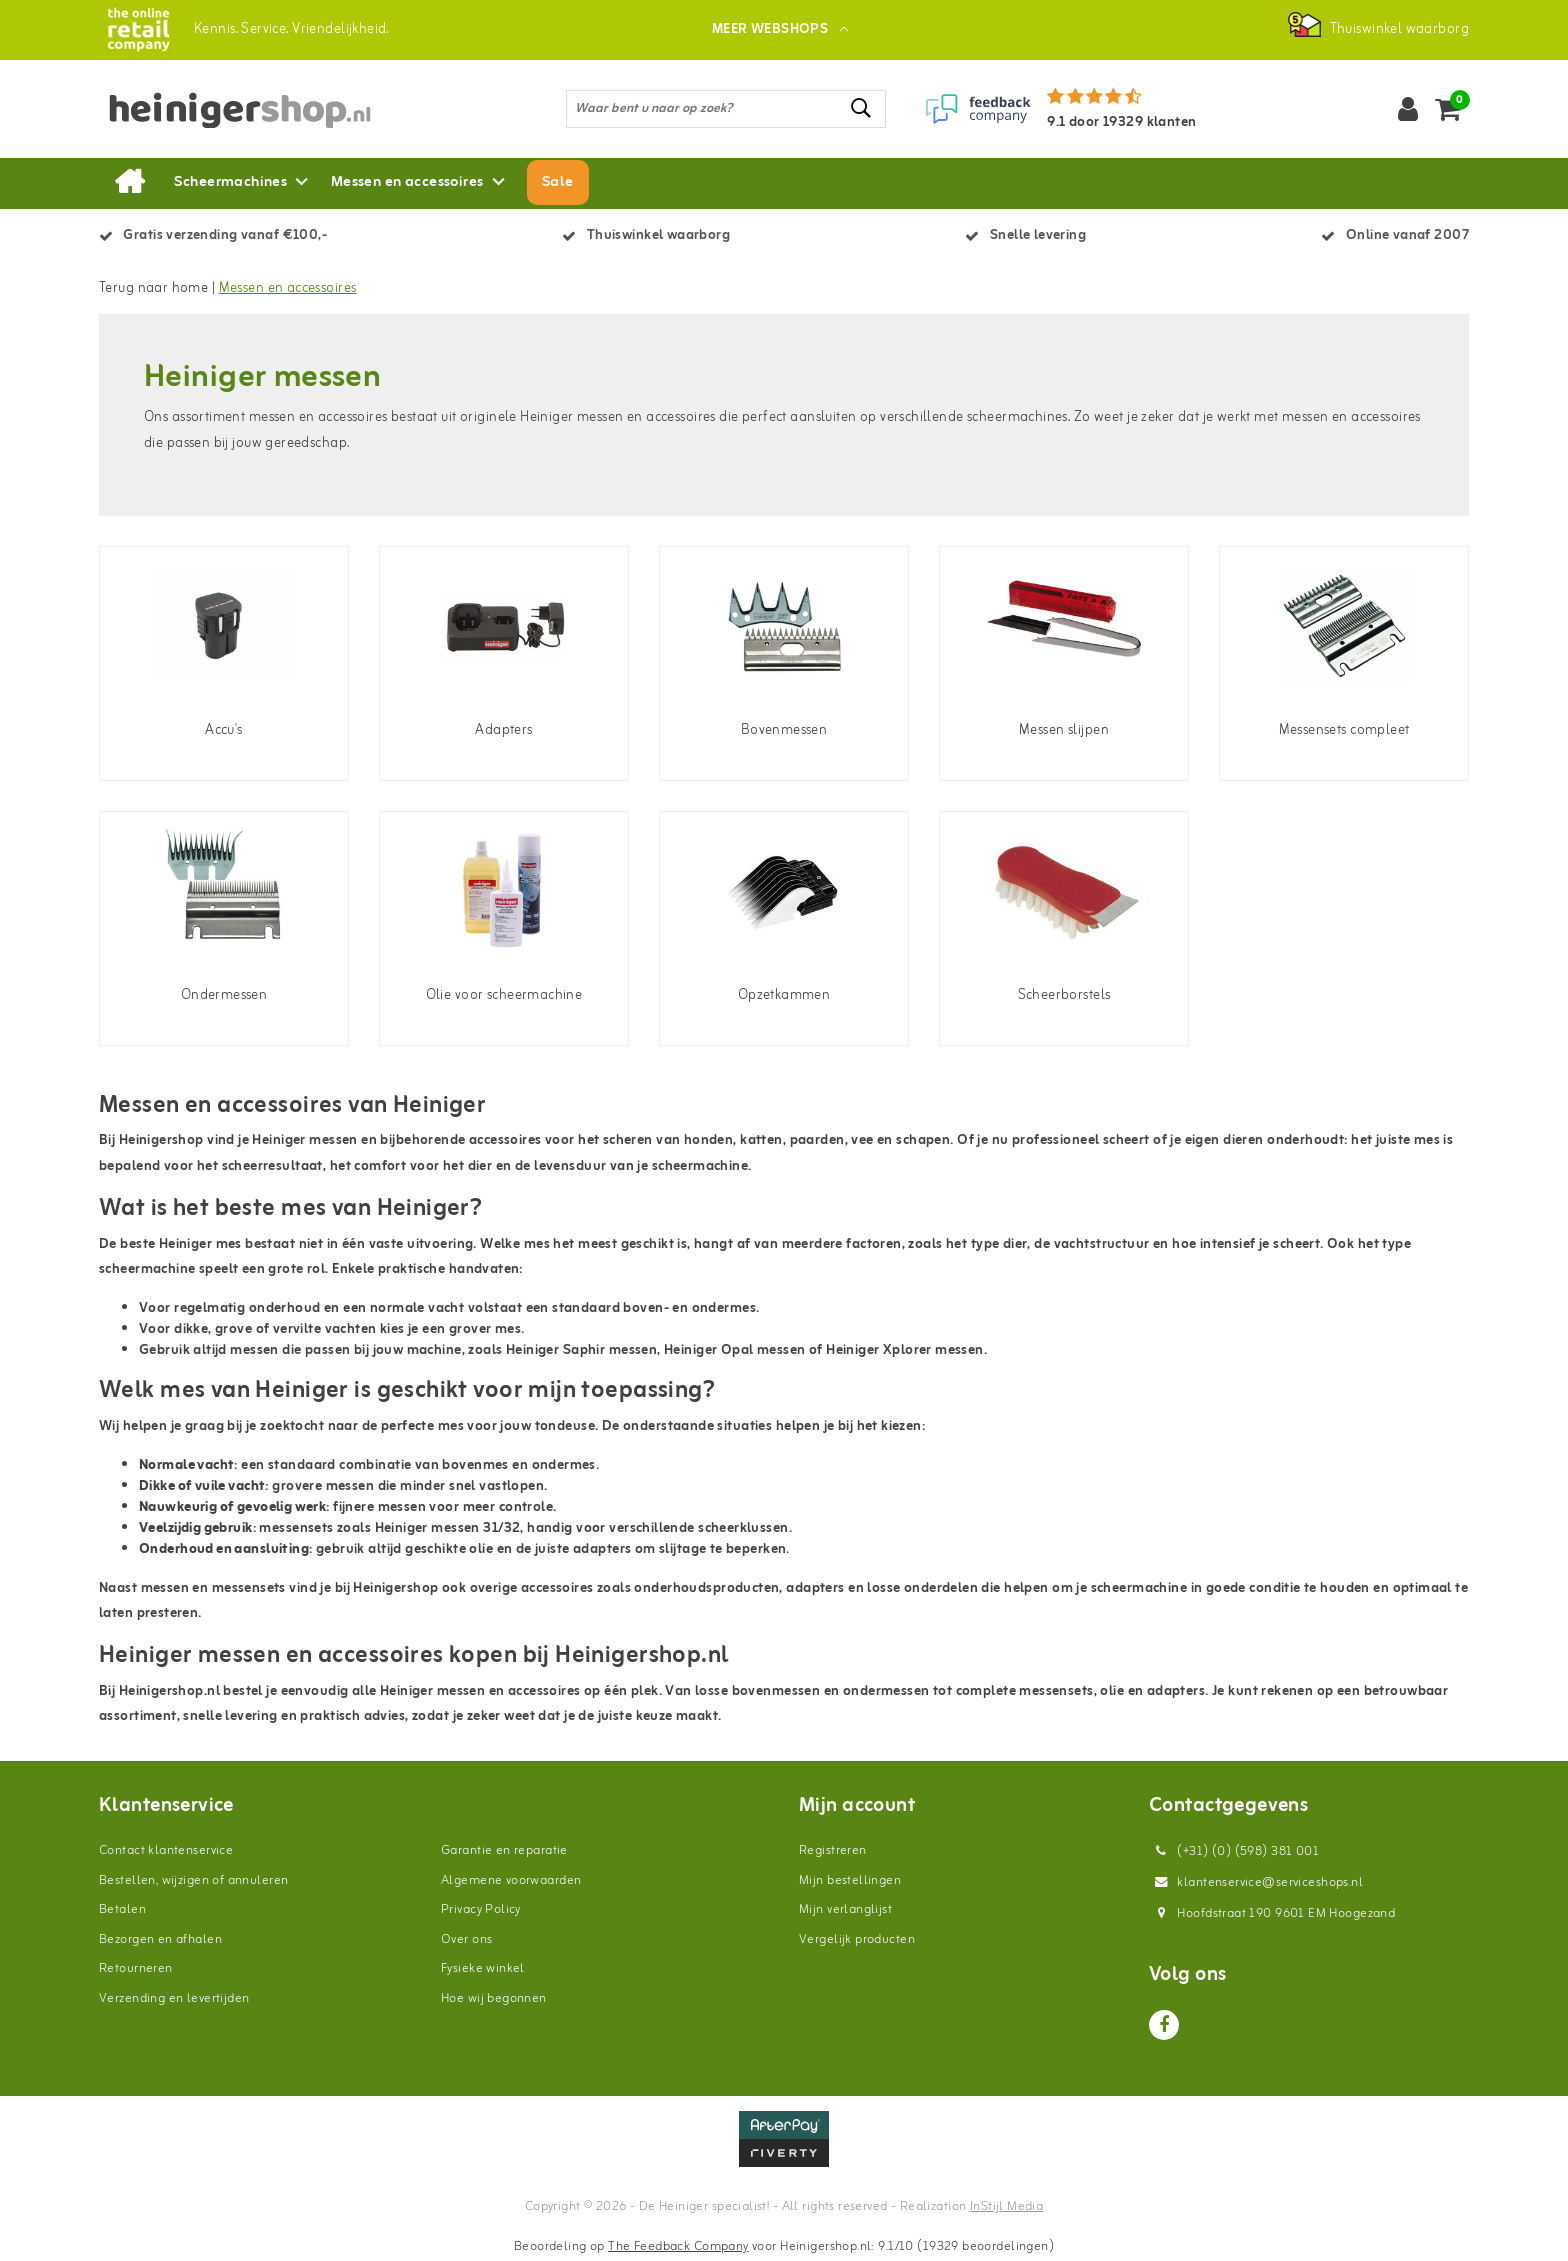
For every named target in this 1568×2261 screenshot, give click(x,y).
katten (761, 1140)
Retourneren (136, 1968)
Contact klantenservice (166, 1850)
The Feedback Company (678, 2246)
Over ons (466, 1939)
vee (862, 1140)
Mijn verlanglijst (845, 1909)
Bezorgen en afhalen (160, 1939)
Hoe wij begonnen (494, 1998)
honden (709, 1140)
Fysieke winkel (483, 1968)
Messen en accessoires (288, 288)
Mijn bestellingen (850, 1880)
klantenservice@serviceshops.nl (1256, 1882)
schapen (923, 1140)
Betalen (122, 1909)
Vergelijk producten (857, 1939)
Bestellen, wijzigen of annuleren (193, 1880)
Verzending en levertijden (174, 1998)
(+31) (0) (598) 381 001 (1234, 1851)
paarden (817, 1140)
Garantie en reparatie (504, 1850)
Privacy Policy (481, 1909)
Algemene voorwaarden (511, 1880)
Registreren (833, 1850)
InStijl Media (1006, 2206)
